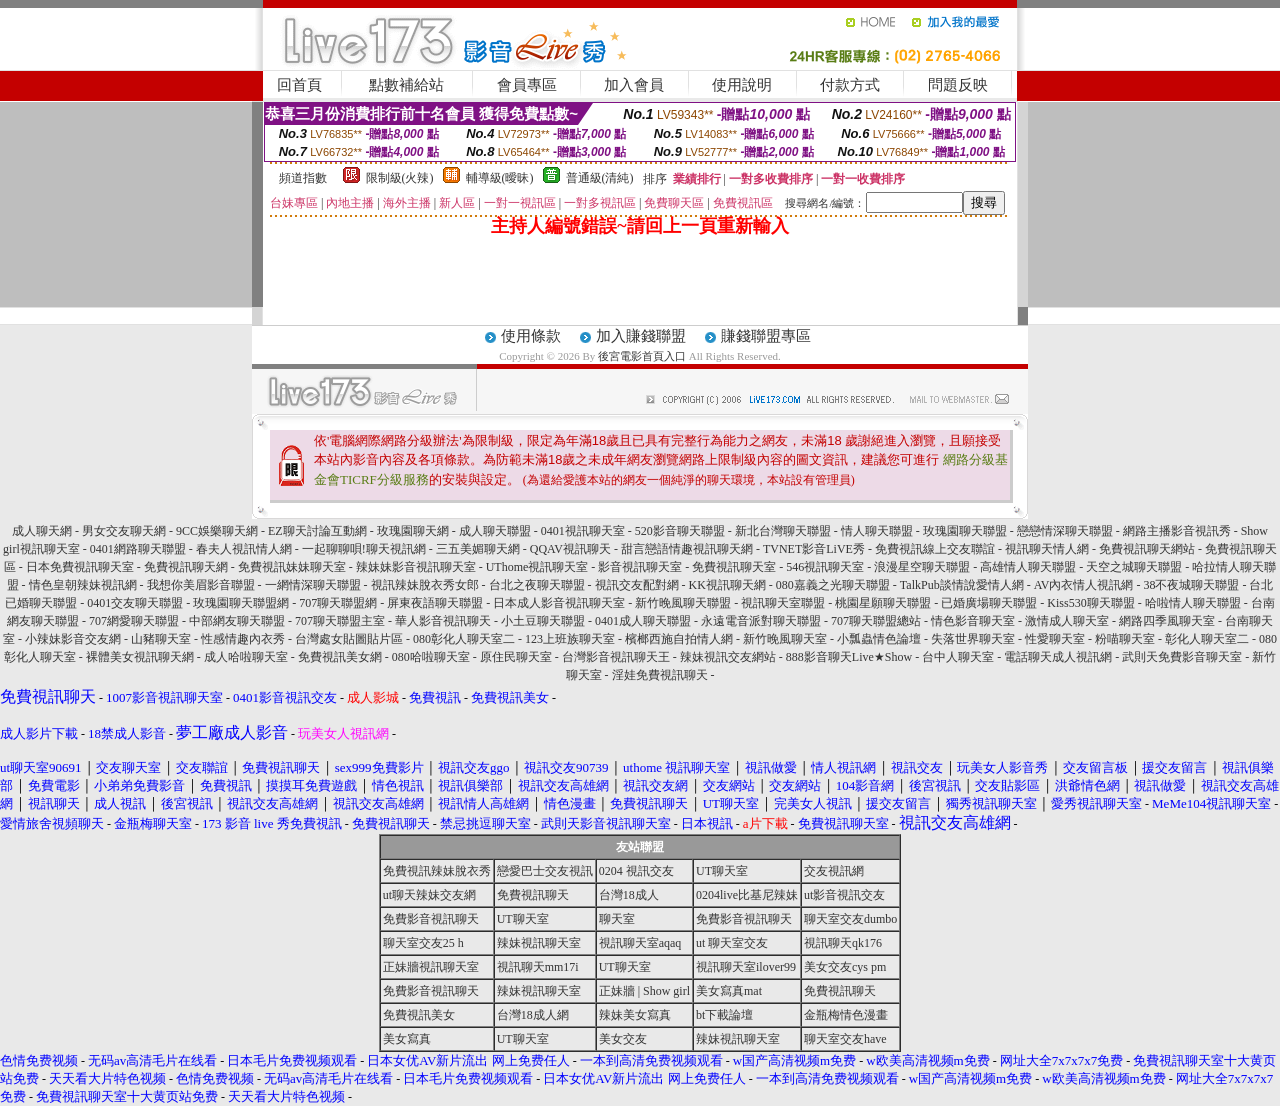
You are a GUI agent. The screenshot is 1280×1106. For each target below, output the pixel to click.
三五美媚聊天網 (478, 549)
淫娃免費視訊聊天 (660, 675)
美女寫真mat (729, 991)
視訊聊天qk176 (843, 943)
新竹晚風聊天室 (785, 639)
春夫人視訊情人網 (244, 549)
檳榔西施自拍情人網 (679, 639)
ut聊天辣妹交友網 (429, 895)
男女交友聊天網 (124, 531)
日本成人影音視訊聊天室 (559, 603)
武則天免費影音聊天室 (1182, 657)
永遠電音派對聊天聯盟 (761, 621)
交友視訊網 (834, 871)
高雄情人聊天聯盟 (1028, 567)
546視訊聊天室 (825, 567)
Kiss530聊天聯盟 (1090, 603)
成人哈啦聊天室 (246, 657)
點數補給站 (406, 85)
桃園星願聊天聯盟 (883, 603)
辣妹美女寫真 (635, 1015)
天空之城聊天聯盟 (1134, 567)
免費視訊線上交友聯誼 (935, 549)
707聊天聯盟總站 (876, 621)
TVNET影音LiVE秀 (814, 549)
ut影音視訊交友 (844, 895)
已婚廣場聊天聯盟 (989, 603)
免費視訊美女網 (340, 657)
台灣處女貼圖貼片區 (349, 639)
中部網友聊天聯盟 (237, 621)
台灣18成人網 (533, 1015)
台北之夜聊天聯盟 (537, 585)
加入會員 (634, 85)
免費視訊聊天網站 (1147, 549)
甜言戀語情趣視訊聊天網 (687, 549)
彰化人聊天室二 (1207, 639)
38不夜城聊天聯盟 (1191, 585)
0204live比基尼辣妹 (747, 895)
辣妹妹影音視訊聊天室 (416, 567)
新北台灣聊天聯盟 (783, 531)
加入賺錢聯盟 (641, 336)
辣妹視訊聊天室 (539, 943)
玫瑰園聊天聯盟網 (241, 603)
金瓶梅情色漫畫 (846, 1015)
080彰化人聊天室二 (464, 639)
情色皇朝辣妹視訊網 (83, 585)
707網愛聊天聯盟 (134, 621)
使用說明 (742, 85)
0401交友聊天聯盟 (135, 603)
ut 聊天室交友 (732, 943)
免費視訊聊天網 (186, 567)
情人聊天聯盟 (877, 531)
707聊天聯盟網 (338, 603)
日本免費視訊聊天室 (80, 567)
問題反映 (958, 85)
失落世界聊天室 (973, 639)
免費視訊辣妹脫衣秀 (437, 871)
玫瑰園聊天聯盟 (965, 531)
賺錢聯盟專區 (766, 336)
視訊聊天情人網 (1047, 549)
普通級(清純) (600, 178)
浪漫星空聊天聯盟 (922, 567)
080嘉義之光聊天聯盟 (833, 585)
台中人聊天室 (958, 657)
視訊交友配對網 (637, 585)
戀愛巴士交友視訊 (545, 871)
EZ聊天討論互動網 (317, 531)
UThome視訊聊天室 (537, 567)
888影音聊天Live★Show (849, 657)
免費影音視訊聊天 (431, 919)
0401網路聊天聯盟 (138, 549)
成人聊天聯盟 (495, 531)
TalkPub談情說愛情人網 (962, 585)
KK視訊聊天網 (727, 585)
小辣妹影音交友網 (73, 639)
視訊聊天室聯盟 (783, 603)
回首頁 (299, 85)
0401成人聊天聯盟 (643, 621)
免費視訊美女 (419, 1015)
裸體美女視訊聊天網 (140, 657)
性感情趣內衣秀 (243, 639)
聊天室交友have (845, 1039)
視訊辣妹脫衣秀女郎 (425, 585)
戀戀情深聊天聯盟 (1065, 531)
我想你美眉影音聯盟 (201, 585)
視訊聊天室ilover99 (746, 967)
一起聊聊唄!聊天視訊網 (364, 549)
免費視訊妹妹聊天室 (292, 567)
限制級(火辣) (400, 178)
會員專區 (527, 85)
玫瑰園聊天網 (413, 531)
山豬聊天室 (161, 639)
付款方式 (850, 85)
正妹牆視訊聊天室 (431, 967)
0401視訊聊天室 (583, 531)
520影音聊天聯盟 (680, 531)
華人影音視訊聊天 (443, 621)
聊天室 (617, 919)
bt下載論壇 (724, 1015)
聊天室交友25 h (423, 943)
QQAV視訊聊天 (570, 549)
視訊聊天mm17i (538, 967)
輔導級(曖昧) (500, 178)
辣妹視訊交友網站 (728, 657)
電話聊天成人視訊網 (1058, 657)
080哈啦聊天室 (431, 657)
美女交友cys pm (845, 967)
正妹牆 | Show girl (644, 991)
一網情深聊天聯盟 (313, 585)
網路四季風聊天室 (1167, 621)
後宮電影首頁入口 (642, 356)
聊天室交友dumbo (850, 919)
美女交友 (623, 1039)
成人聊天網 (42, 531)
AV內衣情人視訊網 (1084, 585)
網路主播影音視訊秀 (1177, 531)
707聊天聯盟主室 (340, 621)
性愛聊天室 (1055, 639)
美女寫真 (407, 1039)
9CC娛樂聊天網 (217, 531)
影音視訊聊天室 (640, 567)
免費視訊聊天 (533, 895)
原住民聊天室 (516, 657)
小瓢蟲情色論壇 (879, 639)
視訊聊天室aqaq (640, 943)
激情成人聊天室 (1067, 621)
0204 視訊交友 (636, 871)
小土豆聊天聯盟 (543, 621)
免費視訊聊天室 (734, 567)
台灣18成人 (629, 895)
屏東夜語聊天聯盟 (435, 603)
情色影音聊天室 (973, 621)
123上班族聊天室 (570, 639)
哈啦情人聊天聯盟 (1193, 603)
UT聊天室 (722, 871)
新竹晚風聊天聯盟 (683, 603)
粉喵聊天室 (1125, 639)
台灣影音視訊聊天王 (616, 657)
